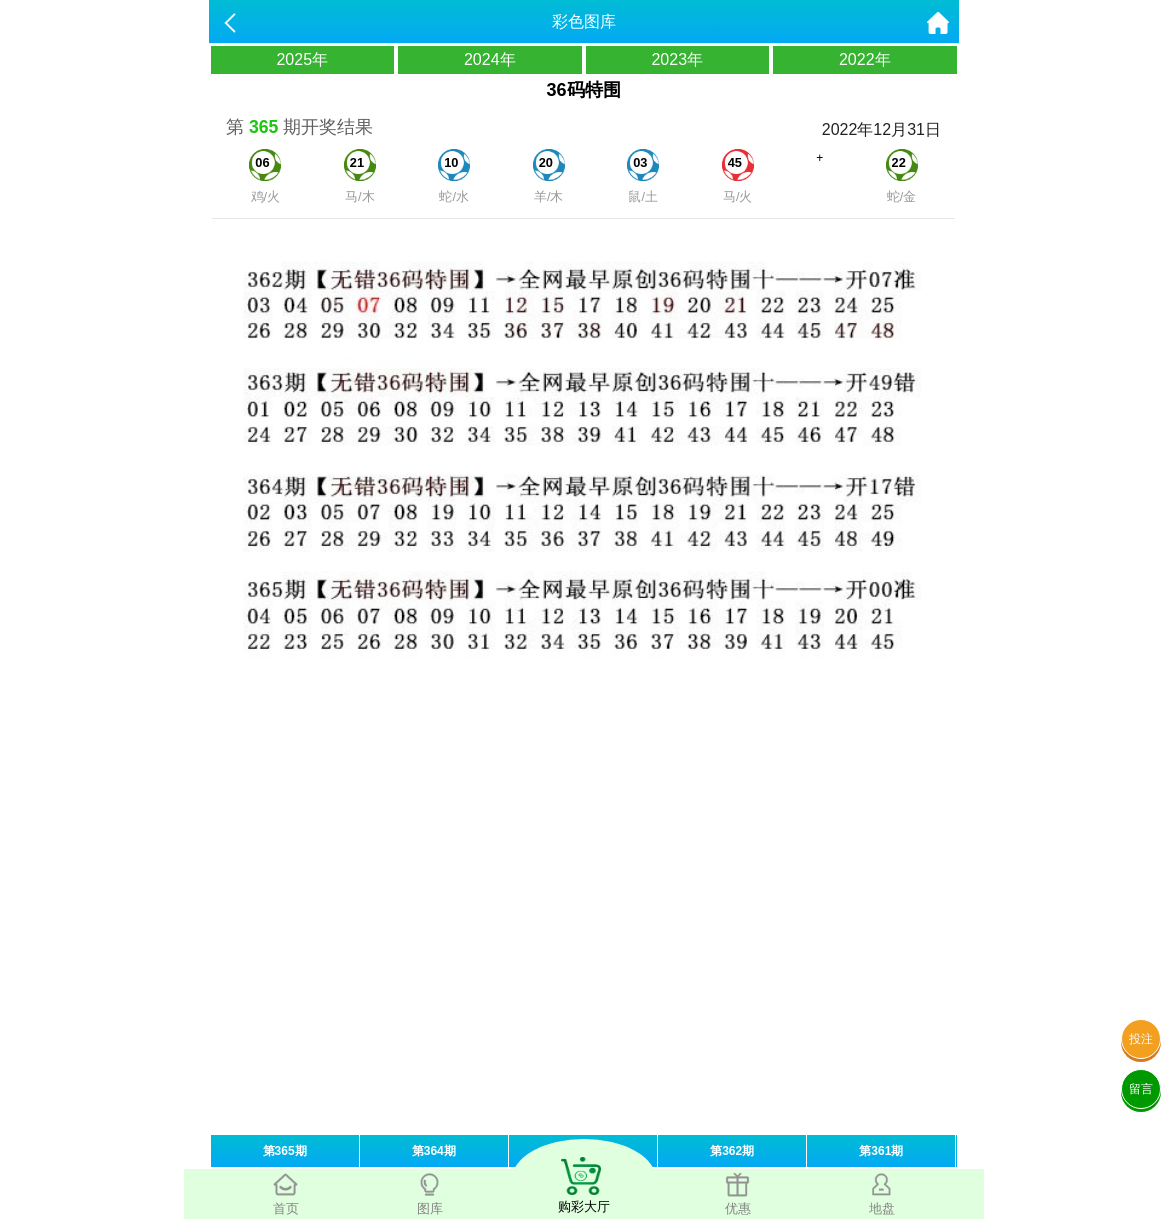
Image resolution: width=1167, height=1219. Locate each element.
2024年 (490, 59)
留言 (1141, 1089)
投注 (1141, 1039)
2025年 (302, 59)
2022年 (865, 59)
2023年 (677, 59)
